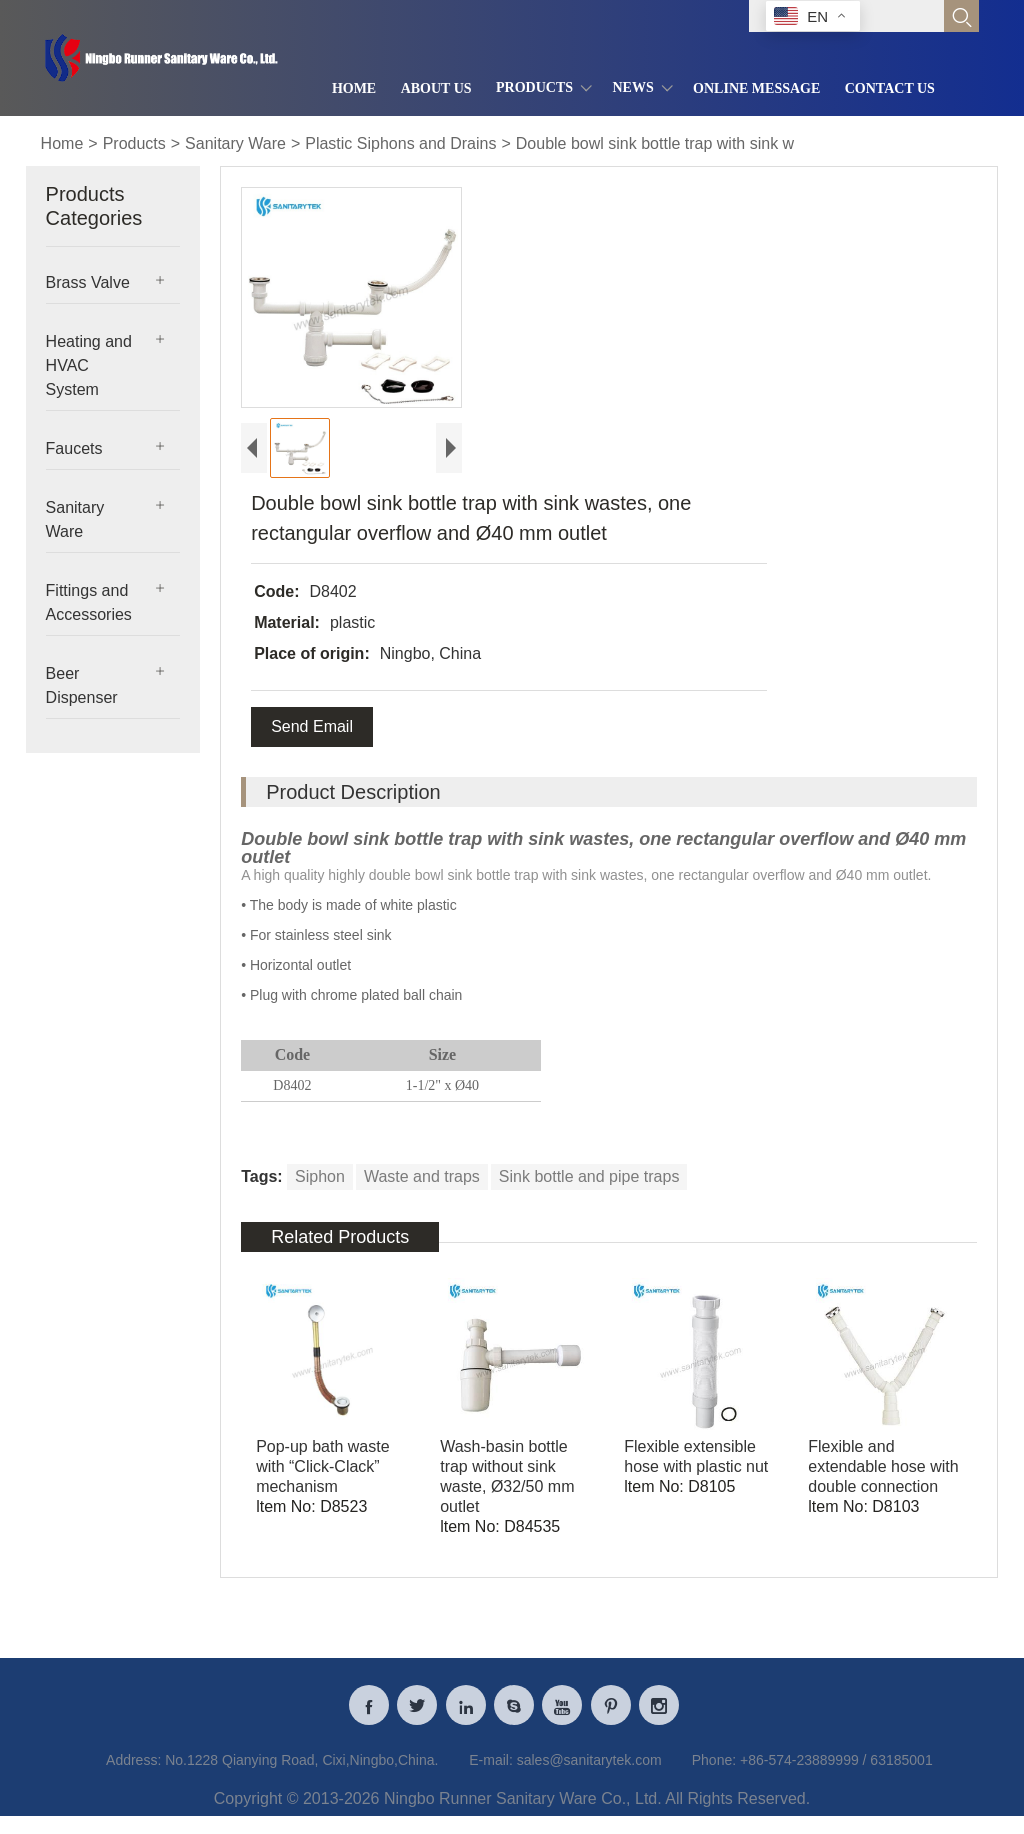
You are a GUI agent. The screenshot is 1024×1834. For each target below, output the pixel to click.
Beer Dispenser (82, 685)
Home (62, 143)
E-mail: (491, 1768)
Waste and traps (422, 1176)
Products (134, 143)
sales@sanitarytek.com (589, 1768)
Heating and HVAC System (89, 365)
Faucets (74, 448)
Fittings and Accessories (89, 602)
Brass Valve (88, 282)
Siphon (320, 1176)
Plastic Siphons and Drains (400, 143)
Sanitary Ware (235, 143)
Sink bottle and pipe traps (589, 1176)
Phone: (714, 1768)
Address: (133, 1768)
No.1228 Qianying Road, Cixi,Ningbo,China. (301, 1768)
